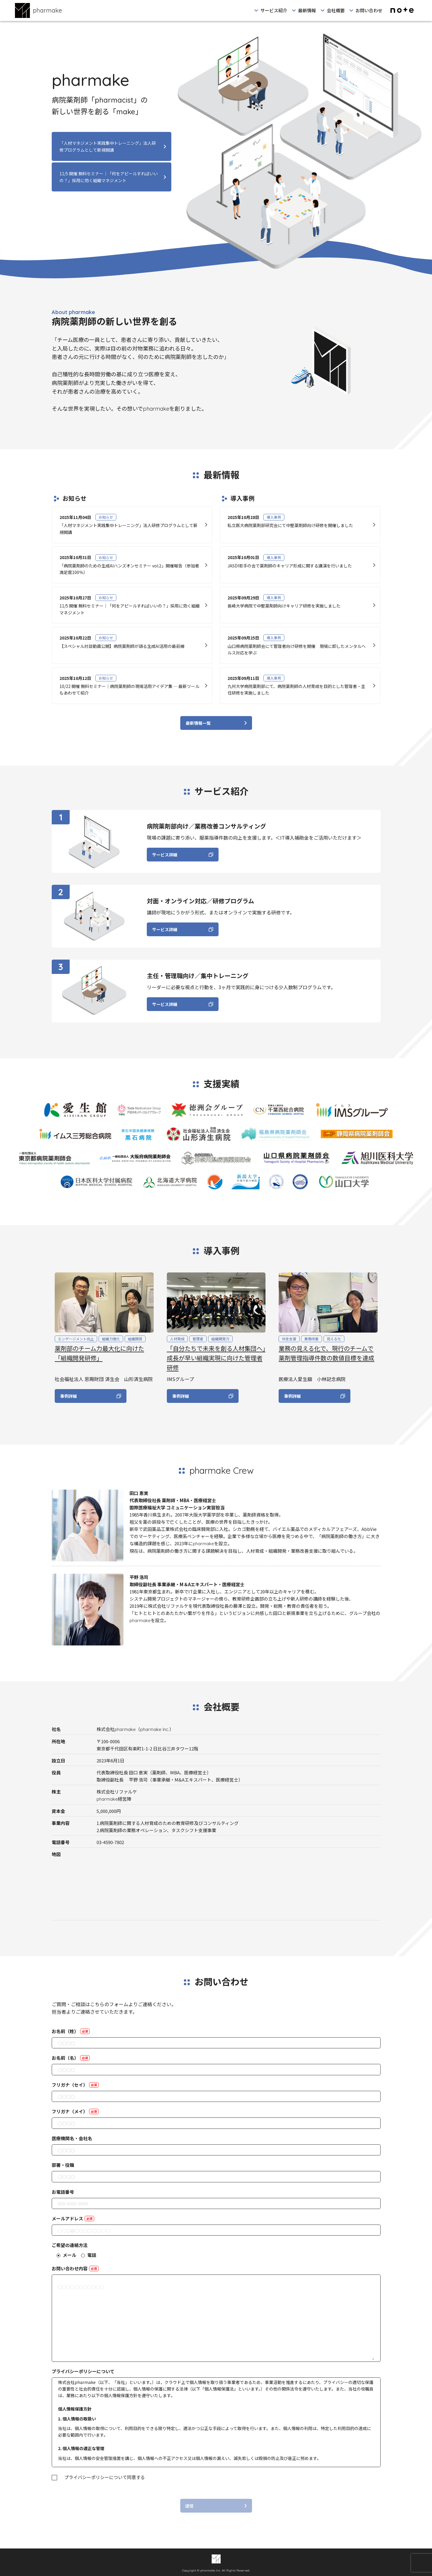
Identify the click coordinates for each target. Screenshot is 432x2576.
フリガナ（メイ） (75, 2111)
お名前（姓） (71, 2031)
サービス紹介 (273, 10)
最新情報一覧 (198, 728)
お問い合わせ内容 (75, 2268)
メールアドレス (73, 2218)
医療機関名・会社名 (72, 2138)
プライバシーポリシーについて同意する (104, 2477)
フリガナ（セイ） (75, 2085)
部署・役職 (63, 2165)
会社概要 (336, 10)
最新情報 (307, 10)
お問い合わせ (368, 10)
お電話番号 (63, 2192)
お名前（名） (71, 2058)
